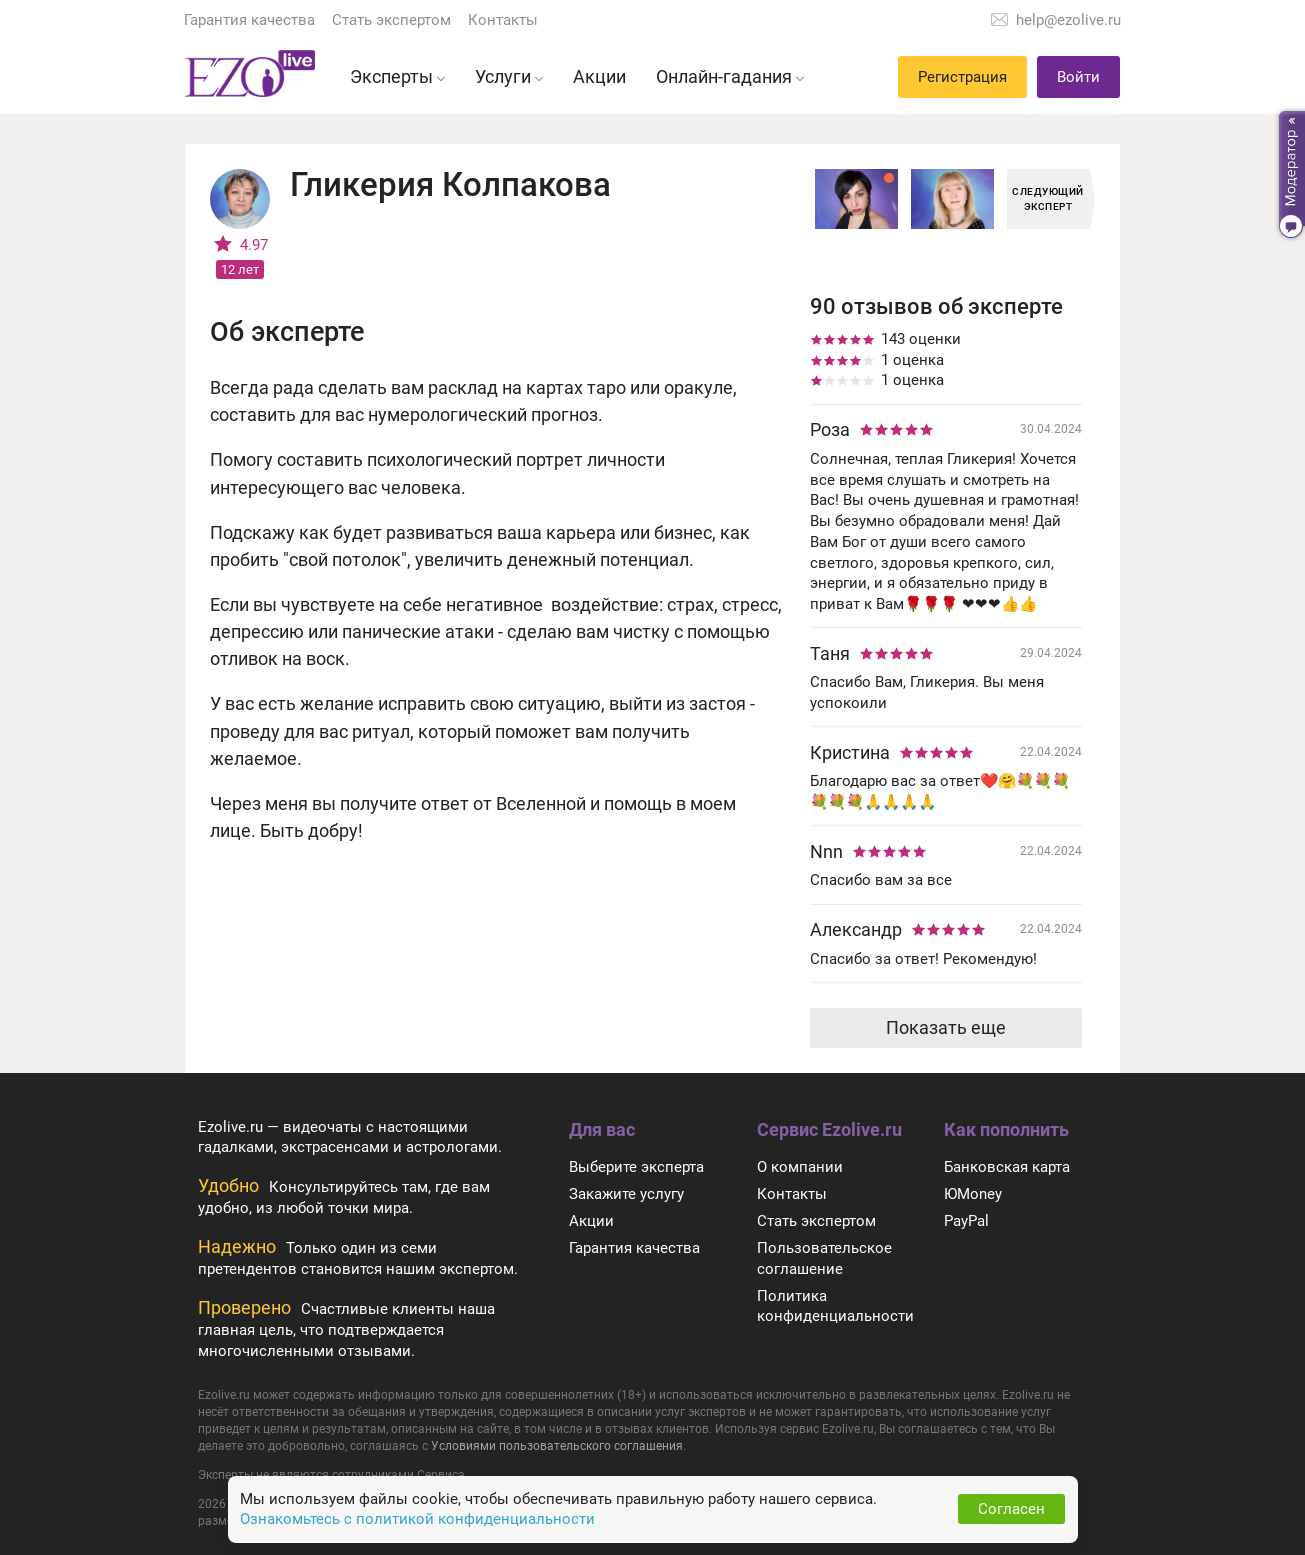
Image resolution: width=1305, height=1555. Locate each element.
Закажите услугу (626, 1194)
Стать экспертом (391, 20)
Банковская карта (1007, 1167)
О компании (800, 1167)
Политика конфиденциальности (835, 1306)
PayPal (966, 1221)
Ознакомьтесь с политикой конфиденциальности (417, 1519)
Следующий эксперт (1048, 199)
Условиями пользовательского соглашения (557, 1446)
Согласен (1011, 1509)
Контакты (503, 20)
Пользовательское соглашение (824, 1258)
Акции (591, 1221)
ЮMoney (973, 1194)
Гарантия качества (249, 20)
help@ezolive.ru (1068, 20)
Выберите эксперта (636, 1167)
